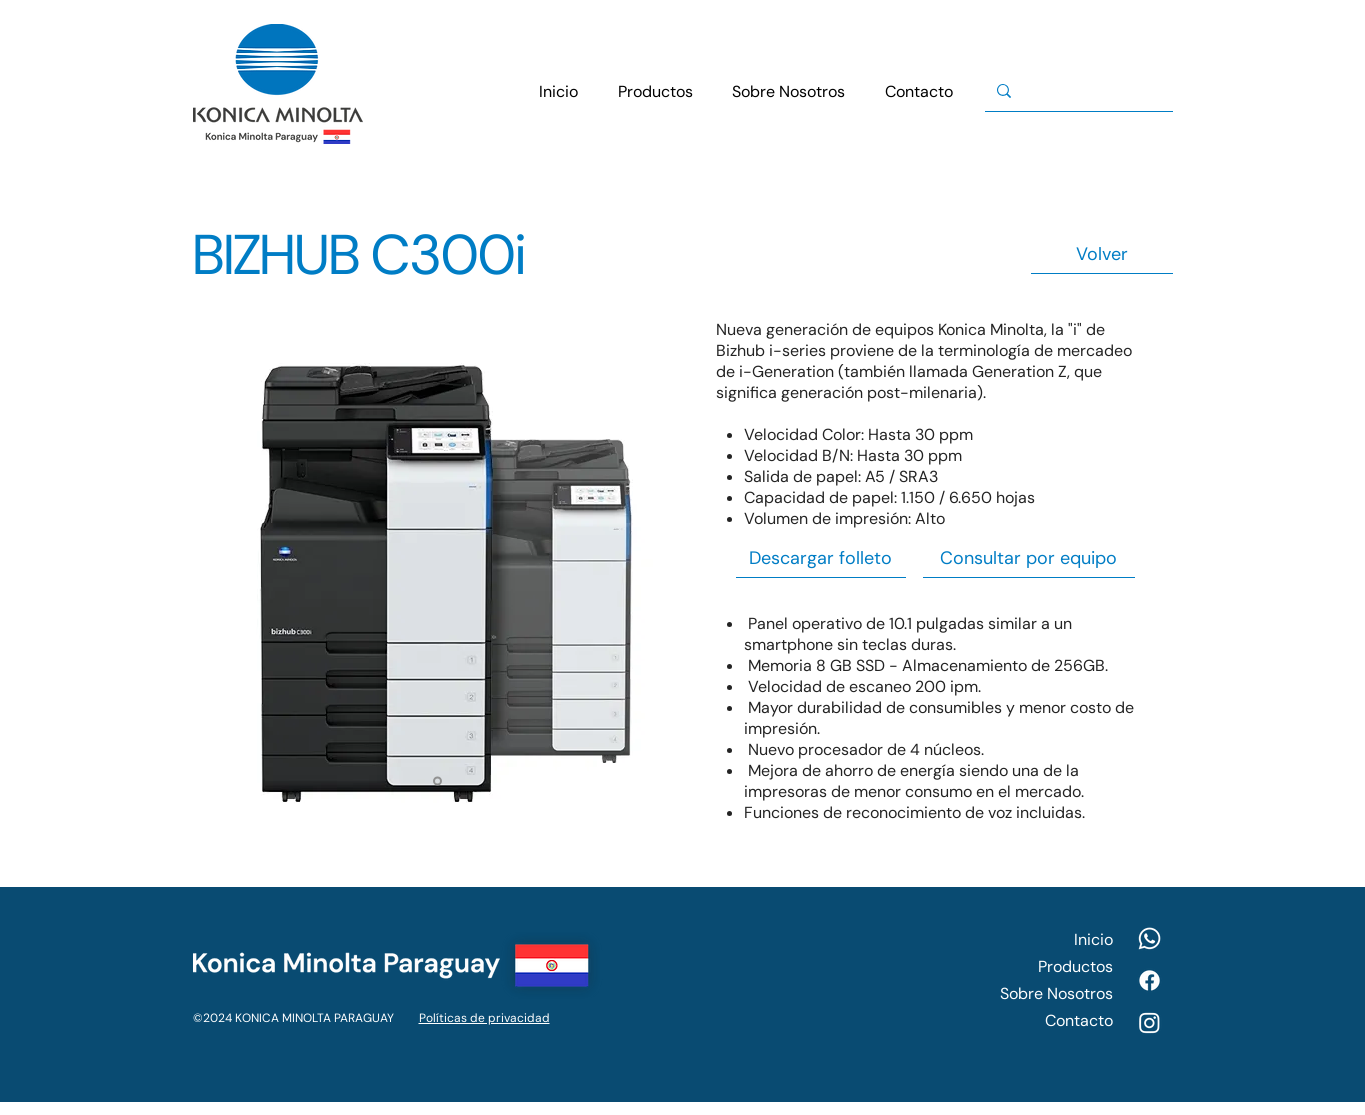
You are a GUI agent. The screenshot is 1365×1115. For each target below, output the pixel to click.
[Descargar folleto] (821, 558)
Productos (1075, 966)
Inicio (1093, 939)
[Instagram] (1149, 1022)
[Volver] (1102, 254)
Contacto (1079, 1020)
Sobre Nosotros (1056, 993)
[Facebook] (1149, 980)
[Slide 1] (437, 781)
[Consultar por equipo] (1029, 558)
